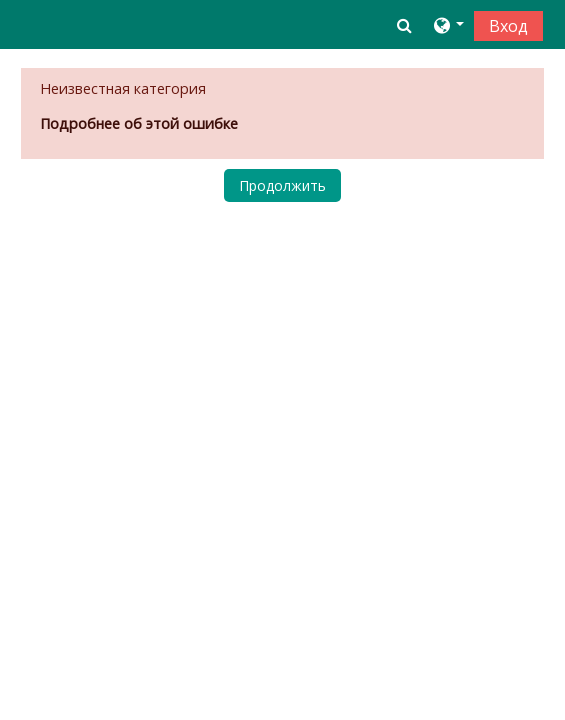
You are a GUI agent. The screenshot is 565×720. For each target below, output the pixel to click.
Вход (508, 26)
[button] (404, 25)
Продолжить (282, 185)
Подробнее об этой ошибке (139, 123)
